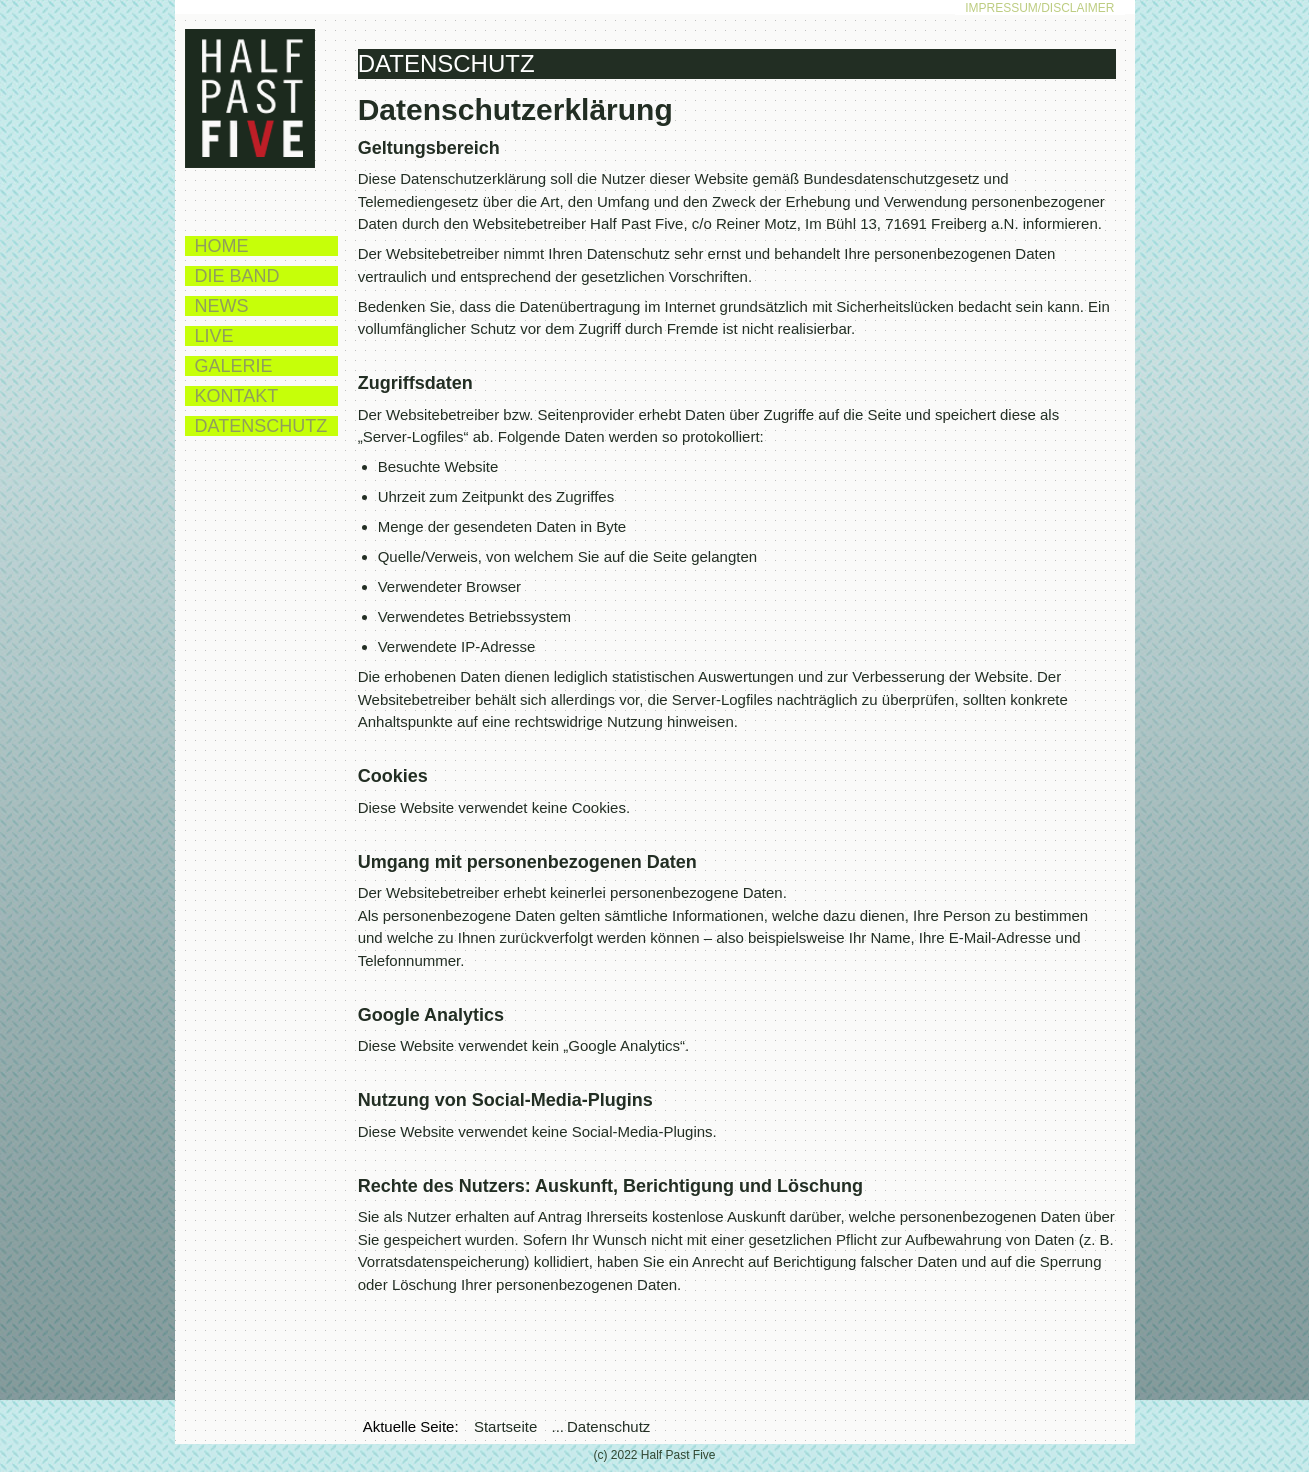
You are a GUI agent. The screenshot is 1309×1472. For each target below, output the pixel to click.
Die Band (237, 276)
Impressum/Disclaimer (1039, 8)
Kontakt (237, 396)
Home (222, 246)
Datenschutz (261, 426)
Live (214, 336)
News (222, 306)
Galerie (234, 366)
